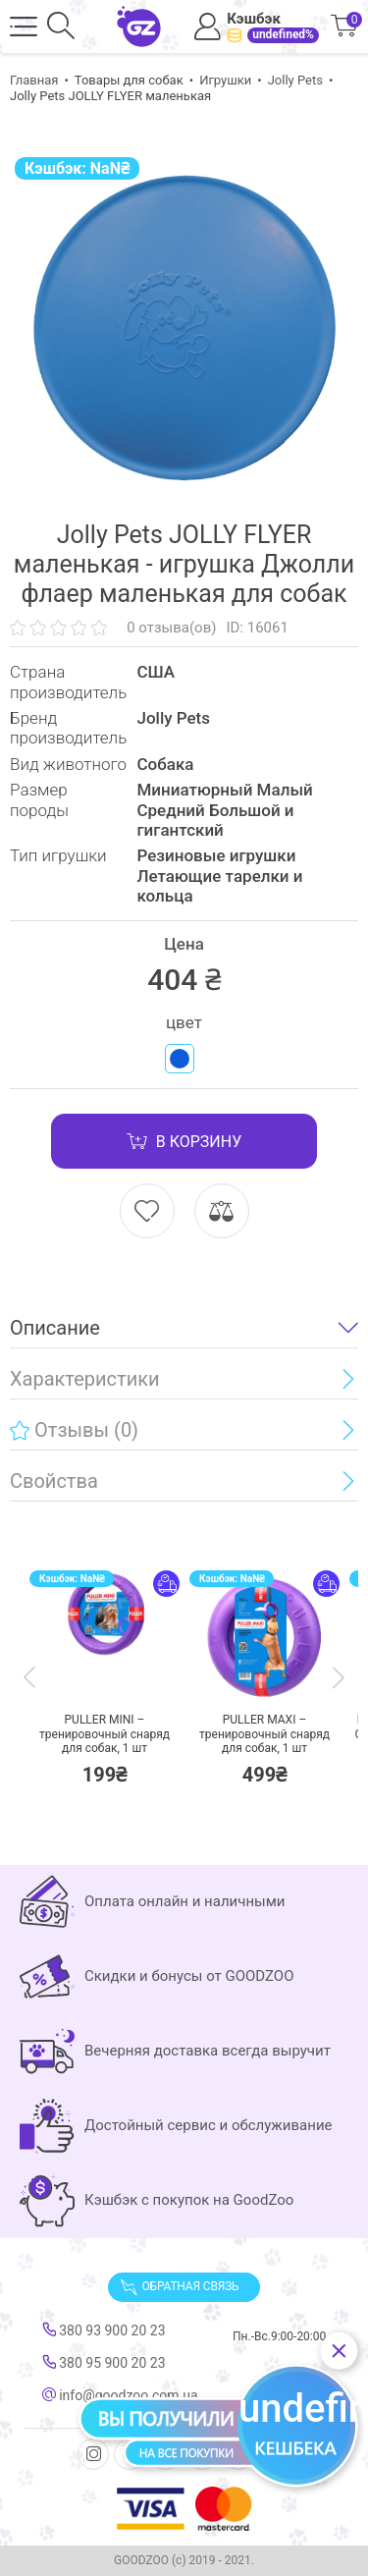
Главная (34, 80)
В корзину (184, 1141)
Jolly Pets (295, 80)
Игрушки (225, 80)
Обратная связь (179, 2287)
